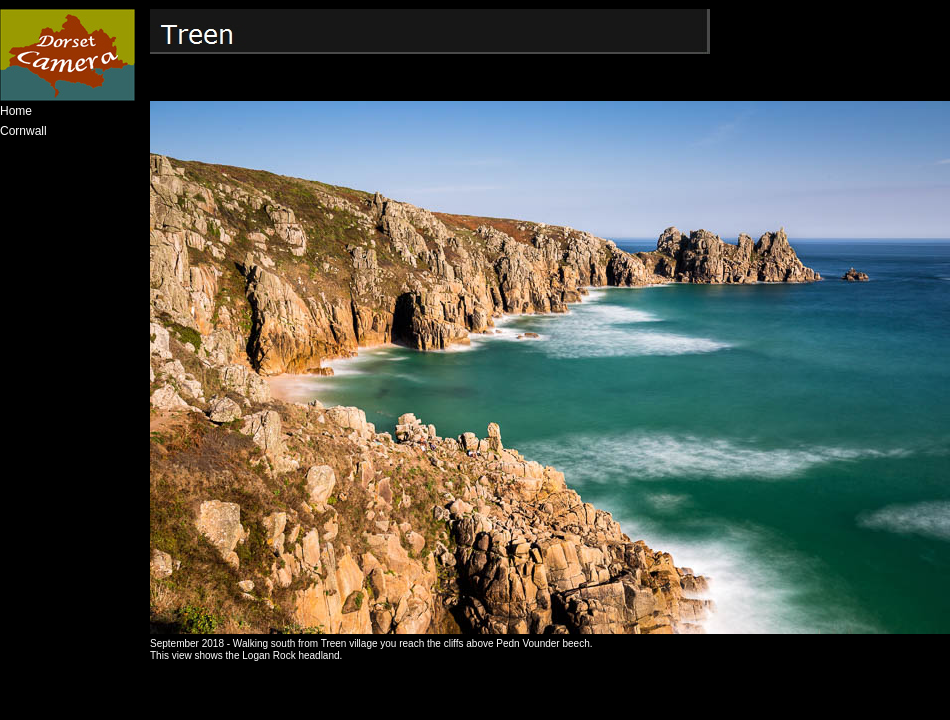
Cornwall (23, 131)
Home (16, 111)
